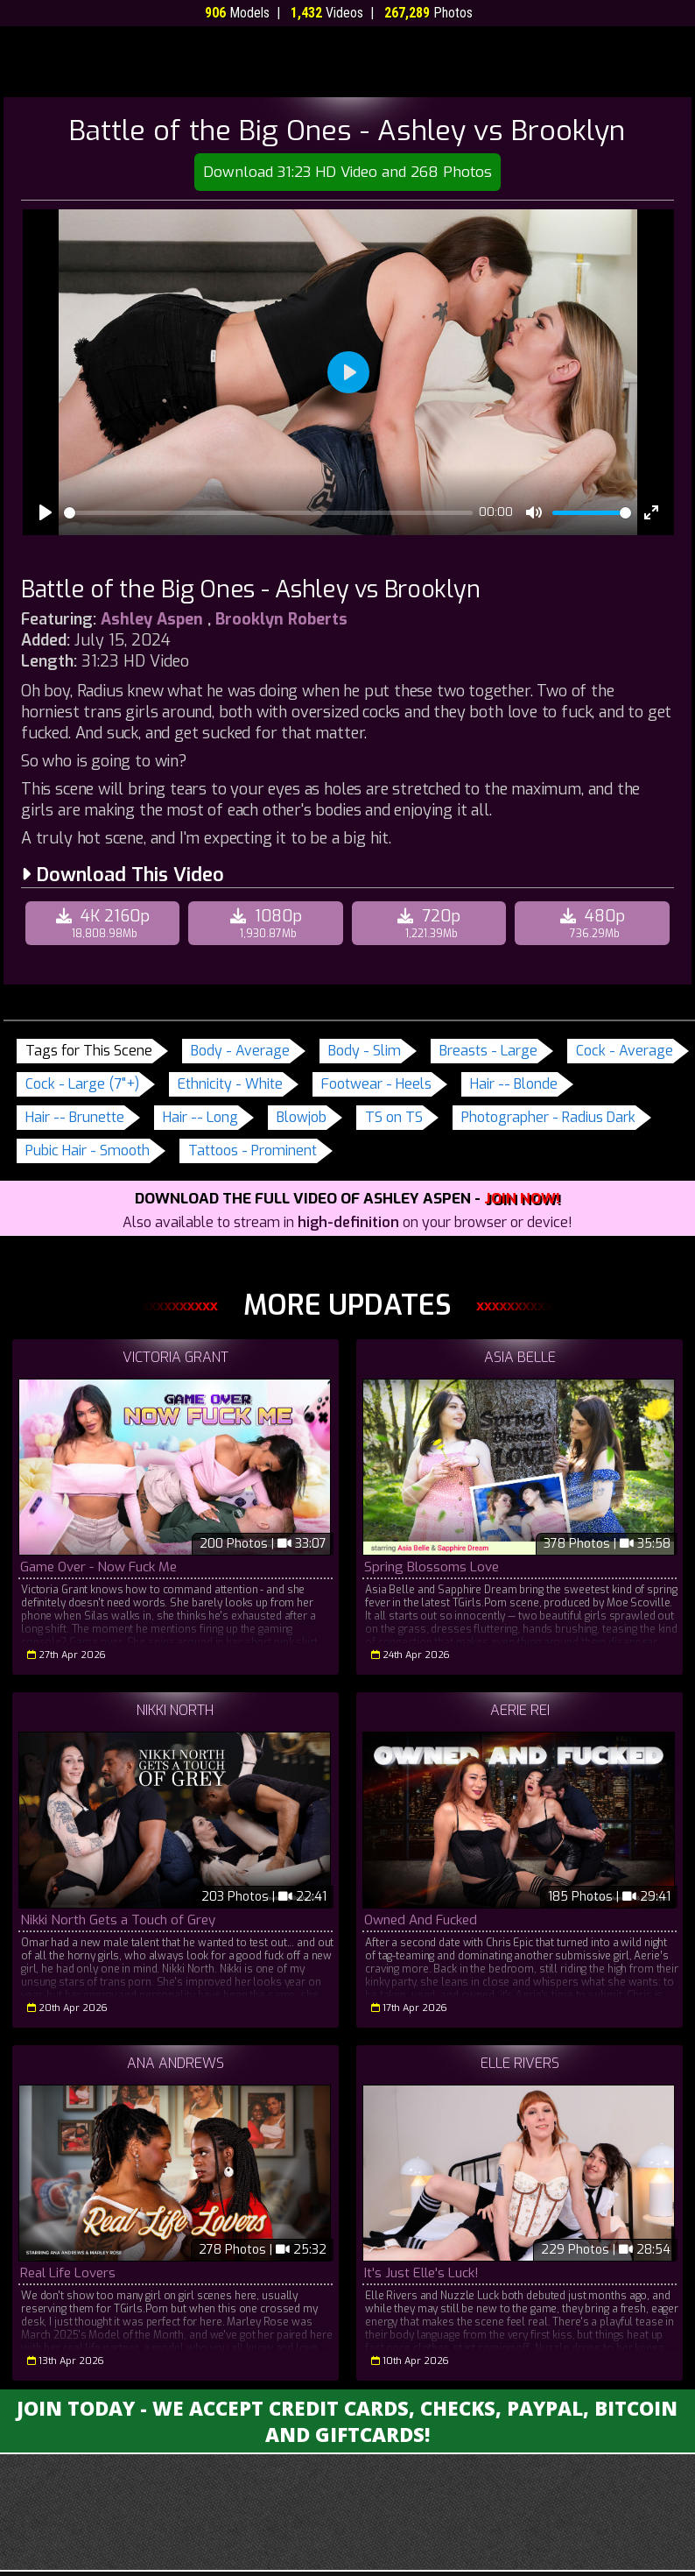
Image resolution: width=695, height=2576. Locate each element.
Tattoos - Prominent (252, 1150)
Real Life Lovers (68, 2273)
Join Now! (522, 1199)
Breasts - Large (488, 1050)
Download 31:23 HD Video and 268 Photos (347, 172)
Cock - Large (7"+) (82, 1084)
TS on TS (394, 1117)
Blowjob (301, 1117)
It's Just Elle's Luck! (421, 2273)
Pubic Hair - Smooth (87, 1150)
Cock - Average (624, 1050)
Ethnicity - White (230, 1084)
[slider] (268, 513)
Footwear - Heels (376, 1084)
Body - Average (240, 1050)
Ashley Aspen (152, 619)
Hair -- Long (200, 1117)
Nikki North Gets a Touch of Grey (117, 1920)
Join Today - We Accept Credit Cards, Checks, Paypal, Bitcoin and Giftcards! (347, 2421)
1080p (268, 923)
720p (431, 923)
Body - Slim (364, 1050)
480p (594, 923)
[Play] (46, 512)
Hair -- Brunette (74, 1117)
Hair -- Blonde (514, 1084)
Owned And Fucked (419, 1920)
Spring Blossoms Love (431, 1567)
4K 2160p (105, 923)
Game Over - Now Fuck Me (98, 1567)
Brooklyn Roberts (281, 619)
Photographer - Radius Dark (548, 1117)
